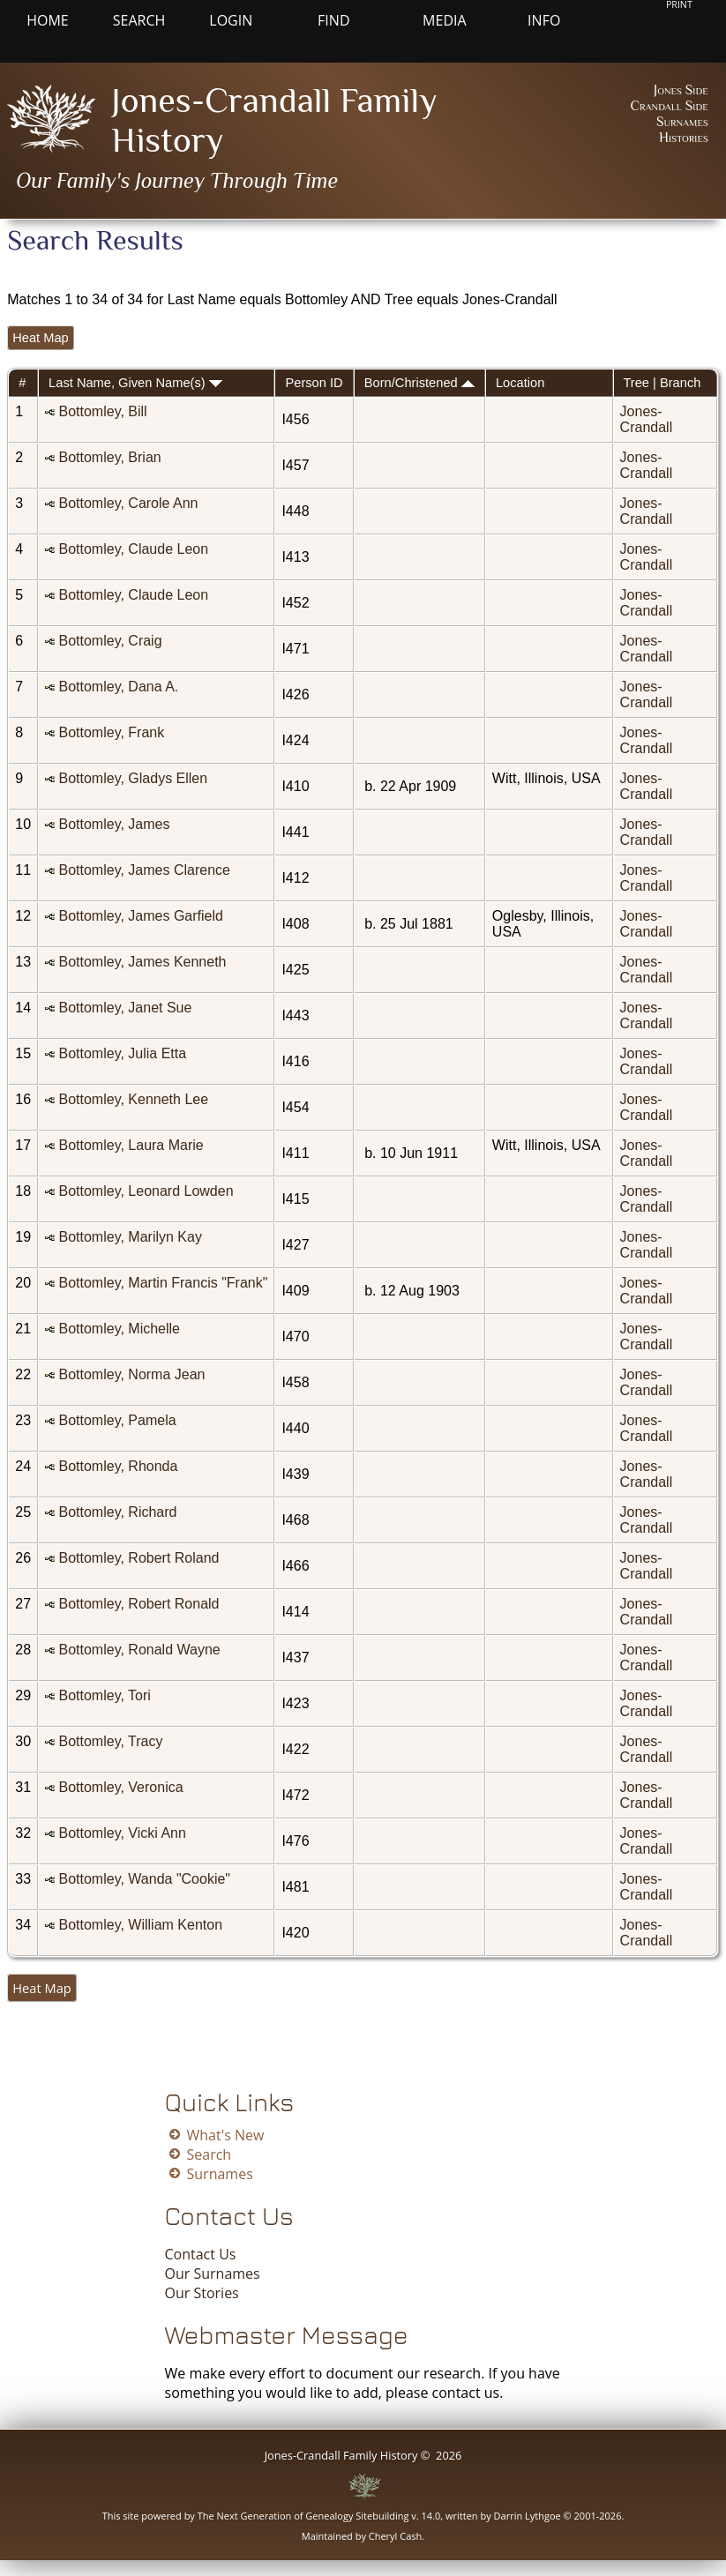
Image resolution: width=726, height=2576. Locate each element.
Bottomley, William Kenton (140, 1924)
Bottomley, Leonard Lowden (145, 1190)
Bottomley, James (113, 824)
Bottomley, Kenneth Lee (133, 1099)
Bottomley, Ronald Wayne (139, 1649)
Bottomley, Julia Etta (122, 1053)
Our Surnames (212, 2273)
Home (47, 20)
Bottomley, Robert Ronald (138, 1603)
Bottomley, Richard (117, 1512)
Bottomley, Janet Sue (124, 1007)
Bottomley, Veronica (120, 1787)
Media (444, 20)
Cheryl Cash (396, 2535)
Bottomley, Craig (109, 640)
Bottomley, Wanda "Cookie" (144, 1878)
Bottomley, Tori (104, 1695)
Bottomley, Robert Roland (138, 1557)
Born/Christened (419, 383)
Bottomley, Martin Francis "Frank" (162, 1282)
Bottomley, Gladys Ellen (132, 778)
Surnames (682, 122)
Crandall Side (668, 106)
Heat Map (40, 338)
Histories (683, 138)
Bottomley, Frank (111, 732)
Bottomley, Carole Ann (128, 503)
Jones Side (681, 90)
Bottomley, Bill (102, 411)
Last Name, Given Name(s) (135, 383)
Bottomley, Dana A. (118, 686)
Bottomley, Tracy (110, 1741)
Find (333, 20)
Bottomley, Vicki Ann (121, 1833)
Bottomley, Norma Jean (131, 1374)
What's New (226, 2135)
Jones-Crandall (646, 419)
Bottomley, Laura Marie (130, 1145)
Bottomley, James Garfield (140, 915)
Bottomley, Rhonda (117, 1466)
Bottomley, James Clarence (143, 869)
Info (544, 20)
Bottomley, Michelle (119, 1328)
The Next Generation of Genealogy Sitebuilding (303, 2515)
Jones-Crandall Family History (341, 2455)
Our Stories (202, 2293)
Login (230, 20)
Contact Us (200, 2254)
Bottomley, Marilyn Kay (129, 1236)
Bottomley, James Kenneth (142, 961)
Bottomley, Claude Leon (133, 548)
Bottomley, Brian (109, 457)
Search (139, 20)
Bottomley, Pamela (117, 1420)
